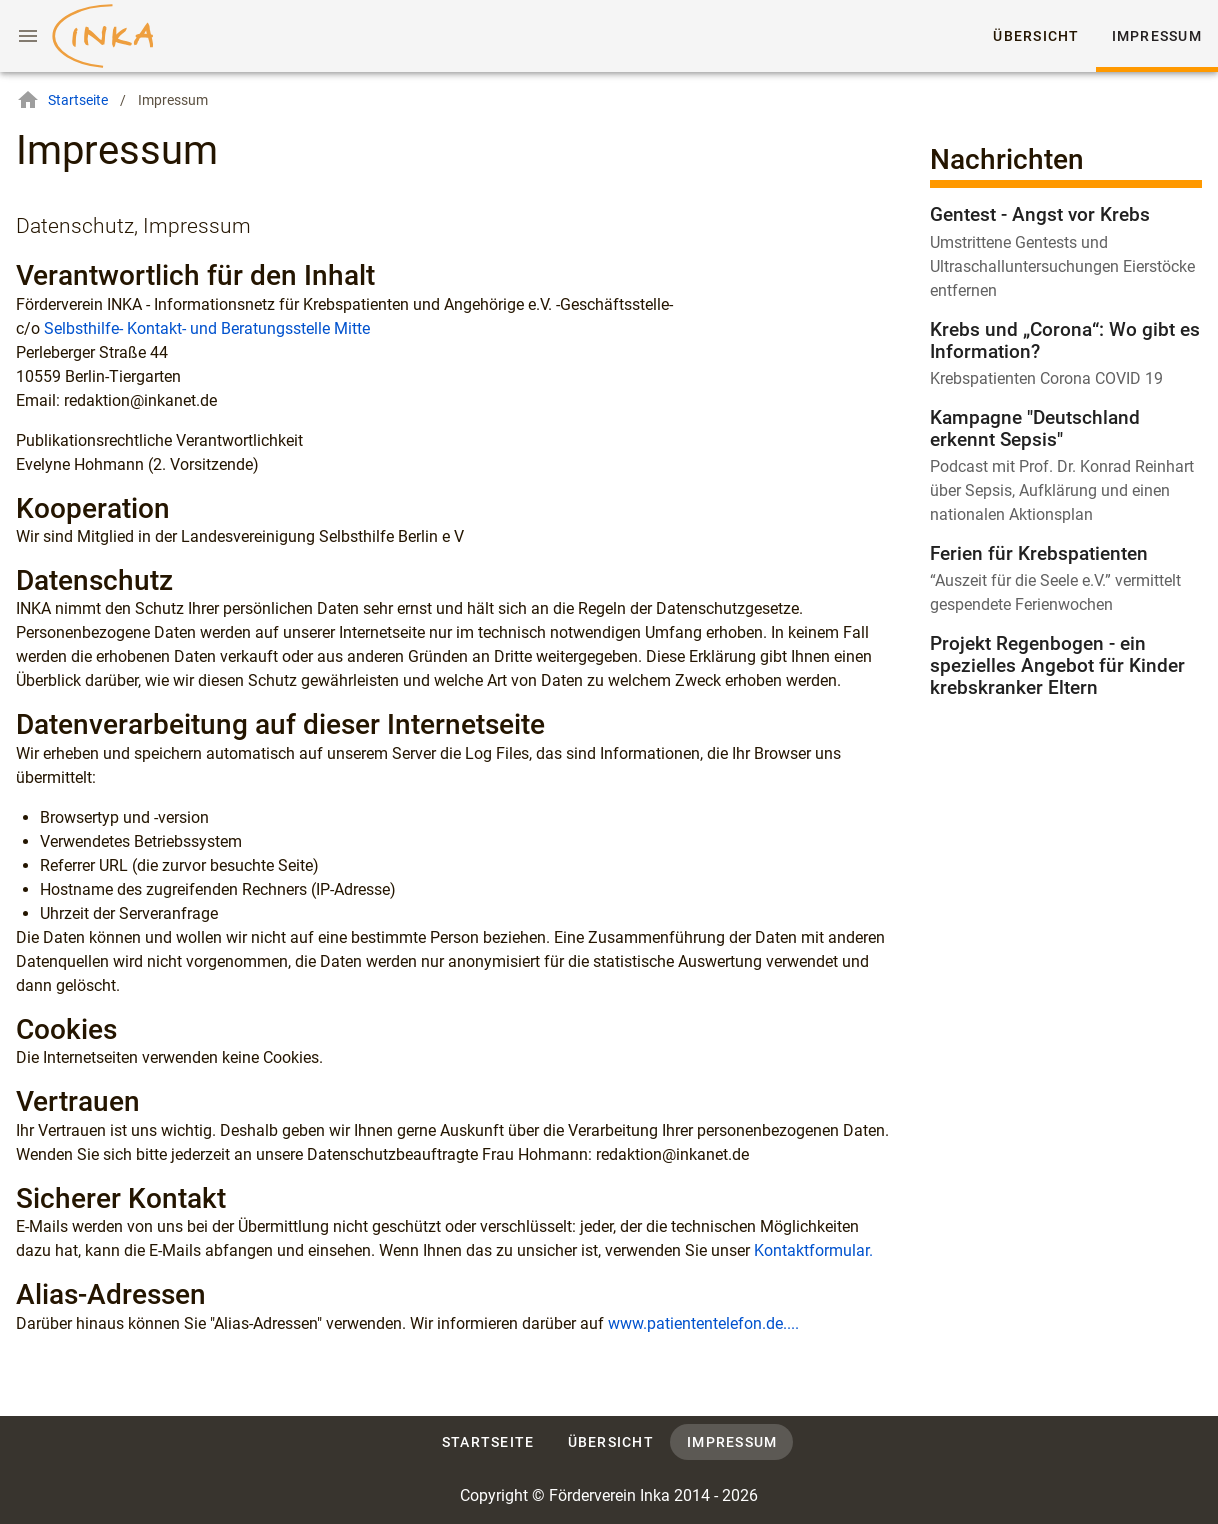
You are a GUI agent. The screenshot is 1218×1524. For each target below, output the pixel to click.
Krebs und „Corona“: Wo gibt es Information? (1065, 340)
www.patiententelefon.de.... (703, 1323)
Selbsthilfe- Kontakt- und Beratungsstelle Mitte (207, 328)
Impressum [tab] (1157, 36)
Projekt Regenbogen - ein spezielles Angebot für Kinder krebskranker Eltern (1057, 665)
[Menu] (28, 36)
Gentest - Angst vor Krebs (1040, 214)
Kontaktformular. (813, 1250)
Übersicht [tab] (1037, 36)
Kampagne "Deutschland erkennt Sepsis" (1035, 428)
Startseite (62, 100)
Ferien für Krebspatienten (1039, 553)
